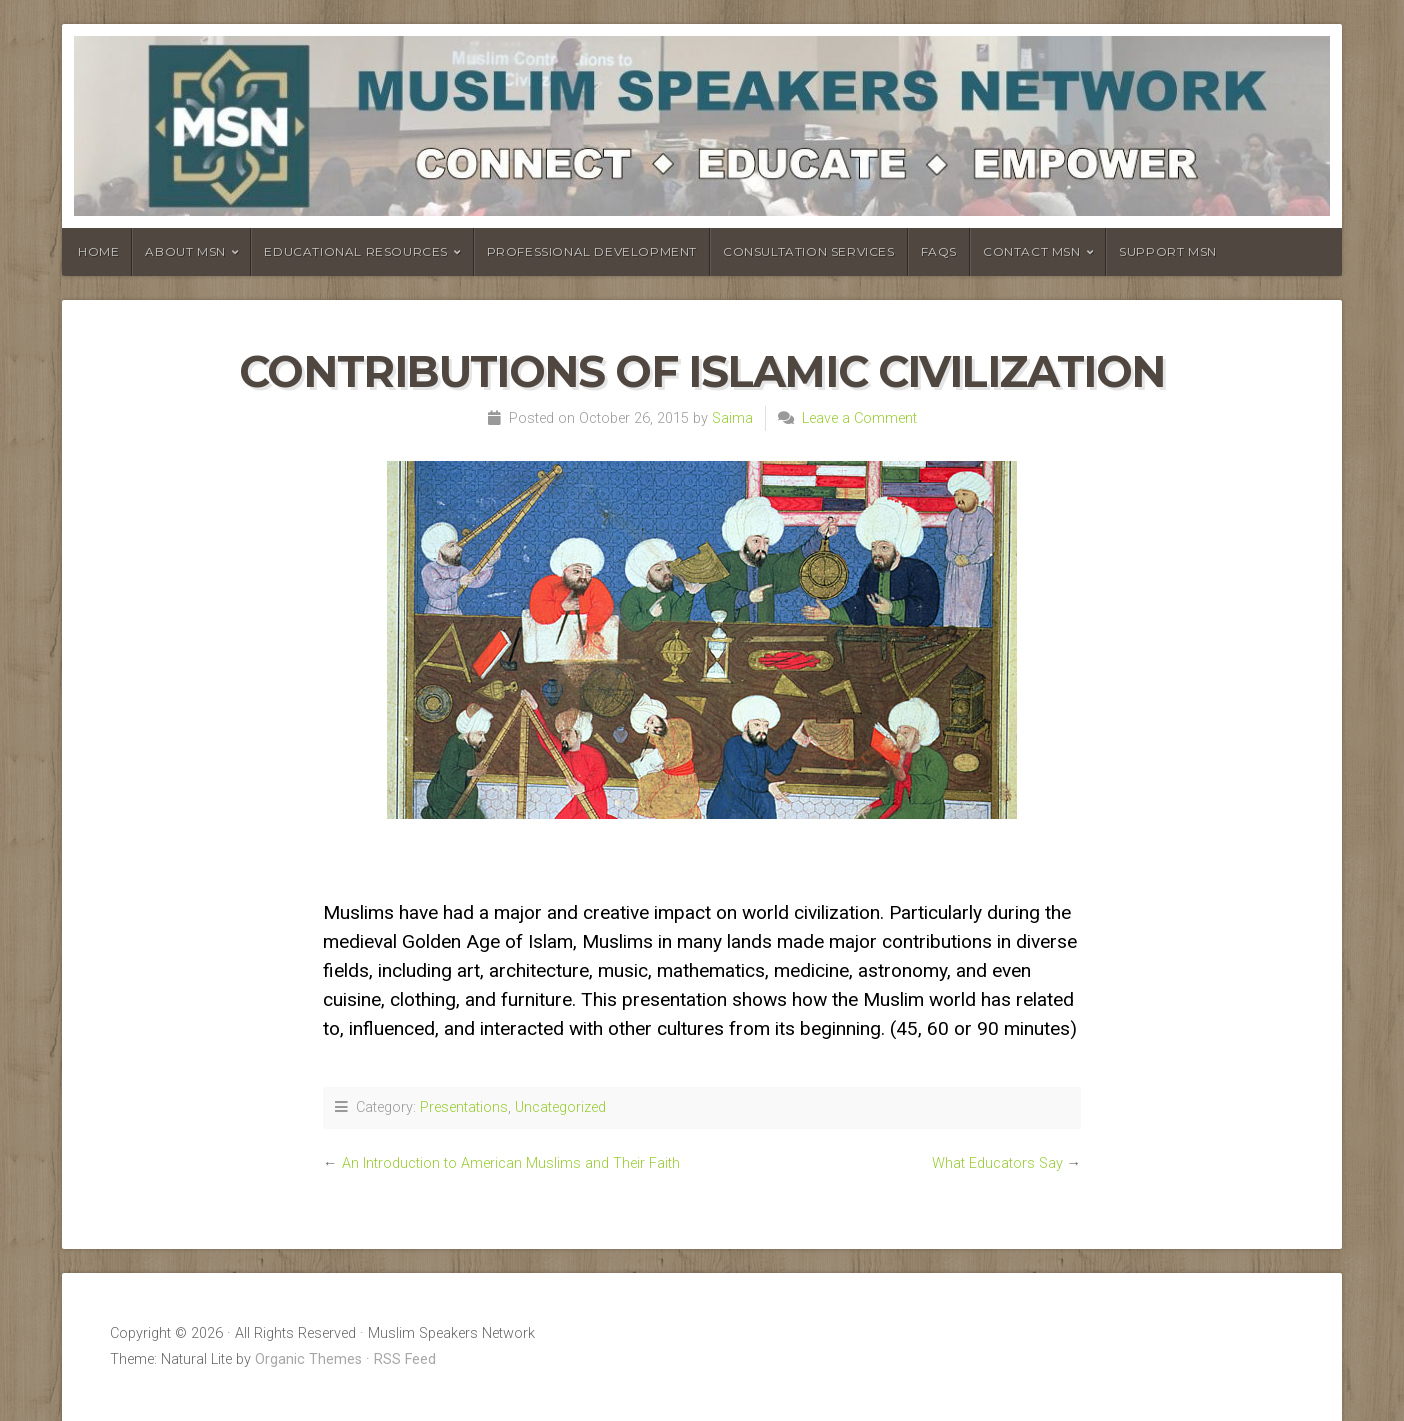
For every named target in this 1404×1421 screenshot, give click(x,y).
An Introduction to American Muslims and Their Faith (511, 1163)
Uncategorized (560, 1107)
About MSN (185, 251)
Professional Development (592, 251)
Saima (732, 418)
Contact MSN (1032, 251)
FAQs (939, 251)
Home (98, 251)
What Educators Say (997, 1163)
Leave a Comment (859, 418)
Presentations (464, 1107)
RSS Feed (405, 1359)
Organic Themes (308, 1359)
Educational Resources (356, 251)
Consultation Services (809, 251)
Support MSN (1168, 251)
